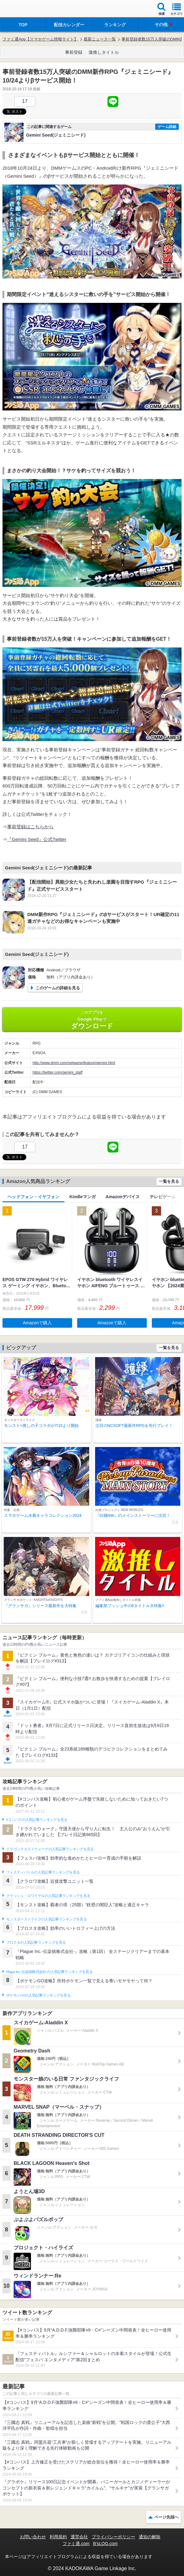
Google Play (92, 1020)
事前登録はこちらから (30, 826)
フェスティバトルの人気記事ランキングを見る (43, 1872)
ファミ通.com (76, 2543)
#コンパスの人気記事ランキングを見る (36, 1820)
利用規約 (58, 2536)
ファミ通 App (23, 9)
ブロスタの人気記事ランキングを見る (36, 1942)
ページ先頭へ (166, 2517)
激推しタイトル (104, 52)
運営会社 (79, 2536)
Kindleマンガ (82, 1196)
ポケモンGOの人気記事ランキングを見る (38, 1995)
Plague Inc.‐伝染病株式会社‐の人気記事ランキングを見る (49, 1972)
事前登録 (73, 52)
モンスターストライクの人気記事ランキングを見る (46, 1919)
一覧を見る (169, 1181)
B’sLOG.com (105, 2543)
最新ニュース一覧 (100, 39)
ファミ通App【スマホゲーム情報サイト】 (40, 39)
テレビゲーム (163, 1196)
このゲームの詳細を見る (58, 988)
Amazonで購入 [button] (37, 1322)
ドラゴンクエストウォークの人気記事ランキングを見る (50, 1849)
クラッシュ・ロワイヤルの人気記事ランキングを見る (48, 1896)
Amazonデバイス (123, 1196)
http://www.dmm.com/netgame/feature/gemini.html (74, 1063)
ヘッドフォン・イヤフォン (33, 1196)
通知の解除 (149, 2536)
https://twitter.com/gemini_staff (57, 1072)
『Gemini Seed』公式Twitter (36, 839)
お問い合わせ (33, 2536)
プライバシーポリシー (113, 2536)
